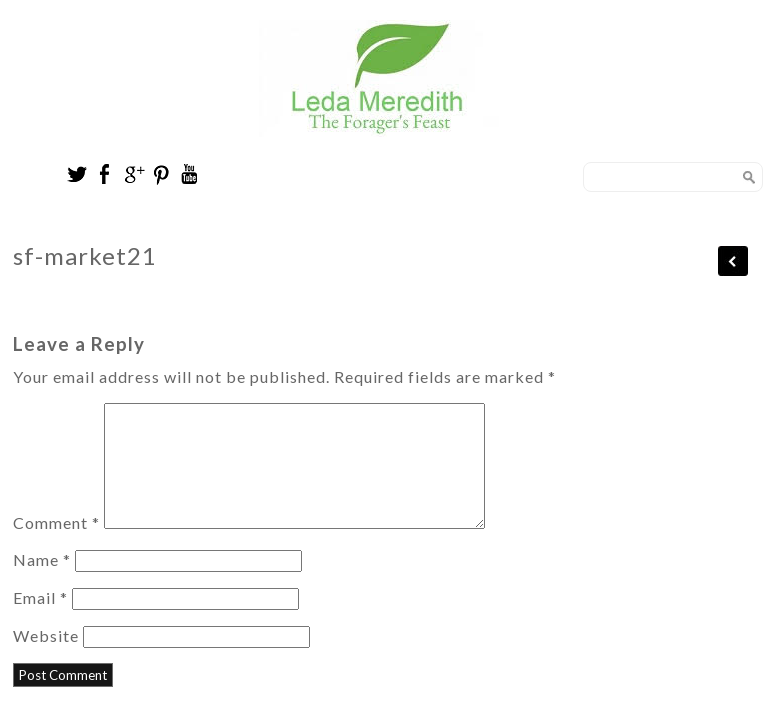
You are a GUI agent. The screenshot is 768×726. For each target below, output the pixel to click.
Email (40, 621)
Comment (56, 546)
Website (46, 659)
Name (42, 583)
